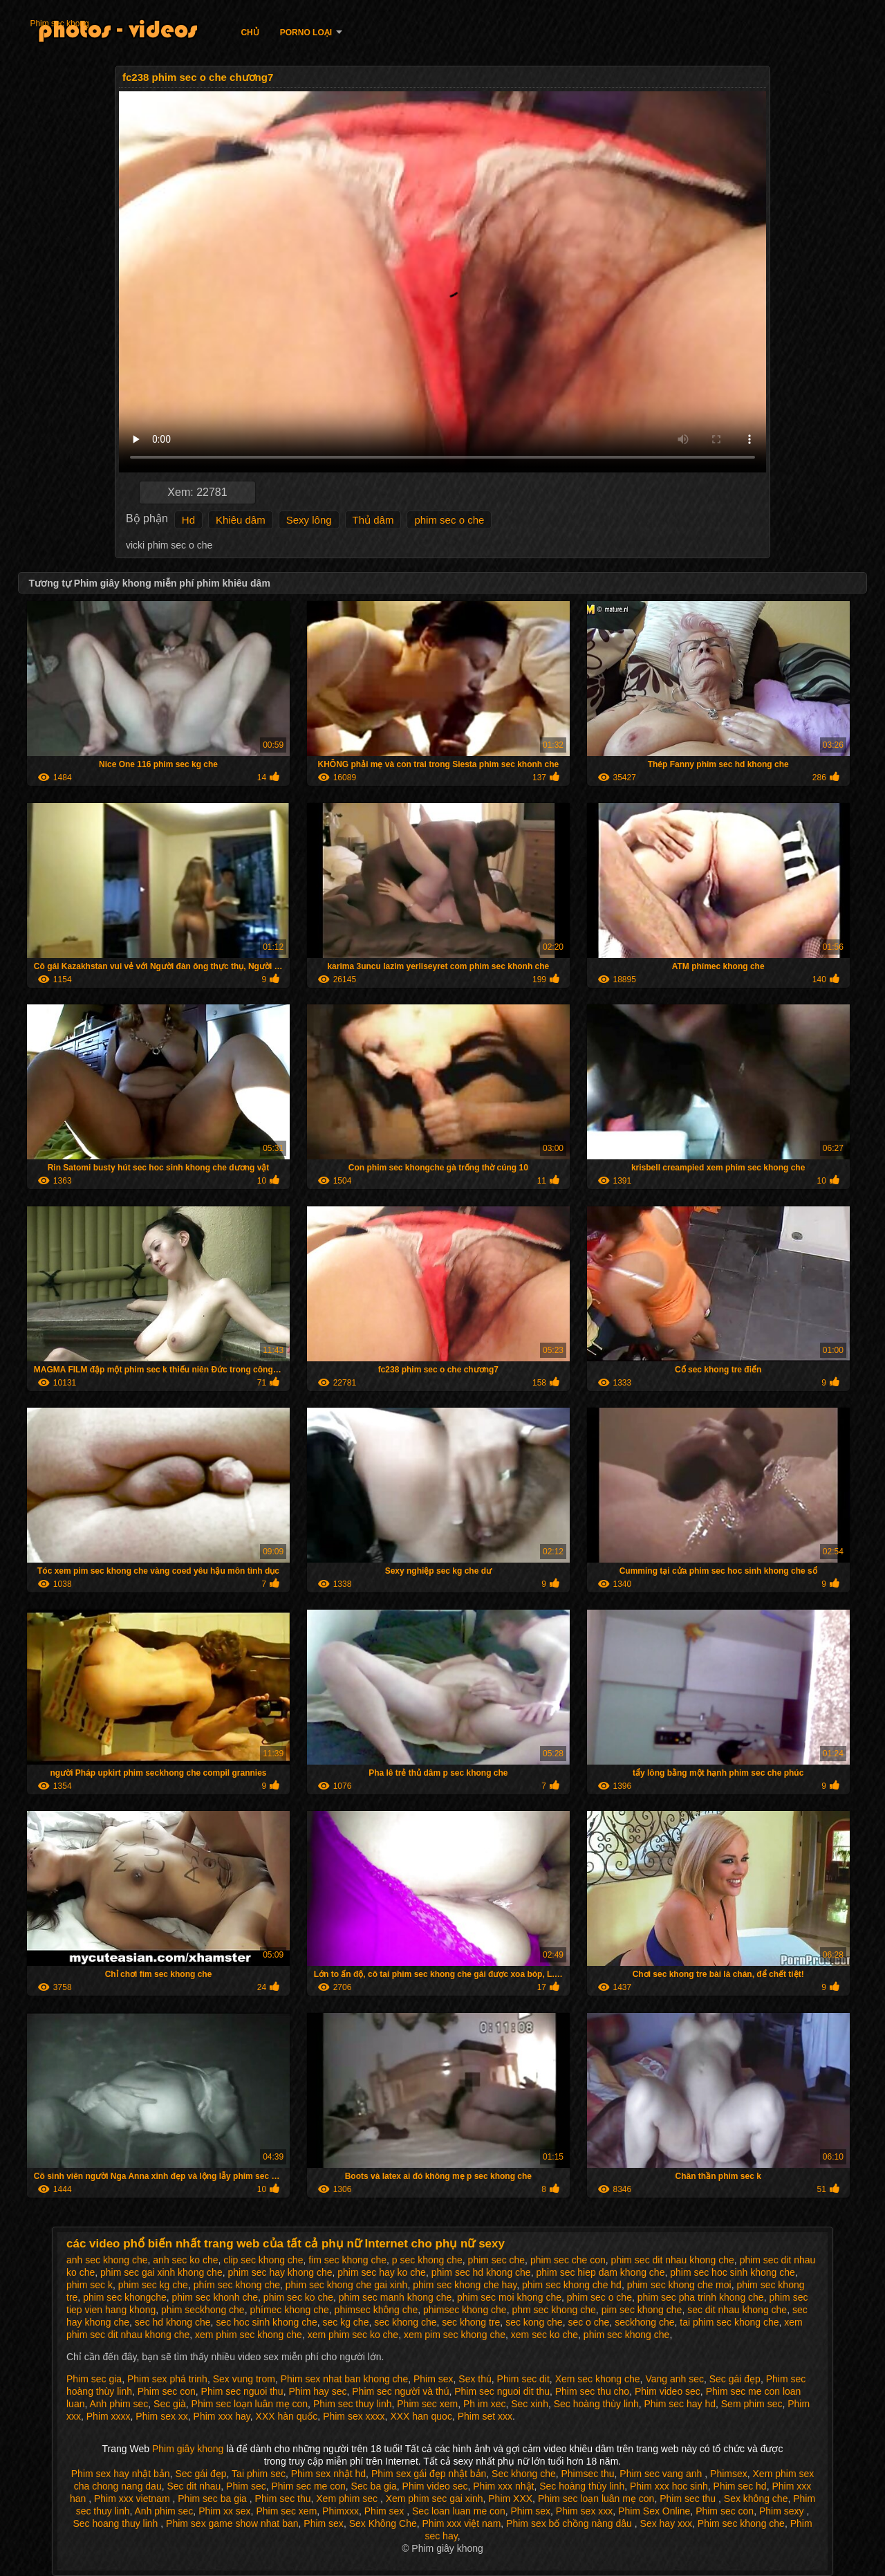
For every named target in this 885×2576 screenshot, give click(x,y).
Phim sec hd (740, 2486)
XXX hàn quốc (287, 2416)
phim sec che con (568, 2259)
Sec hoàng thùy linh (596, 2403)
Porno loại (306, 32)
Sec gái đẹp (735, 2378)
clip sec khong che (263, 2259)
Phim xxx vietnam (133, 2498)
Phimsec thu (587, 2473)
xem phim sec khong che (248, 2334)
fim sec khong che (347, 2259)
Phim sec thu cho (592, 2391)
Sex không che (756, 2498)
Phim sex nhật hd (328, 2473)
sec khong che (405, 2322)
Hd (188, 520)
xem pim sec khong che (454, 2334)
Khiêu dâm (241, 520)
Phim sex (433, 2378)
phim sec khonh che (215, 2297)
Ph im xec (484, 2403)
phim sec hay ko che (381, 2272)
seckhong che (644, 2322)
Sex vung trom (244, 2378)
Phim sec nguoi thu (242, 2391)
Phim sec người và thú (400, 2391)
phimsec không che (376, 2309)
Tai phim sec (259, 2473)
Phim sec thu (283, 2498)
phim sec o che (449, 520)
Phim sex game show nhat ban (232, 2523)
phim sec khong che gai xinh (347, 2284)
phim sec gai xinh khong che (161, 2272)
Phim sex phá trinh (167, 2378)
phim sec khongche (125, 2297)
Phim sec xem (427, 2403)
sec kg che (346, 2322)
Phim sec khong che (741, 2523)
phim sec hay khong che (279, 2272)
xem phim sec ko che (353, 2334)
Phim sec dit (523, 2378)
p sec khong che (427, 2259)
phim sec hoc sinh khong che (732, 2272)
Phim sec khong (59, 23)
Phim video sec (667, 2391)
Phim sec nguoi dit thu (502, 2391)
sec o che (588, 2322)
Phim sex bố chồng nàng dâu (570, 2523)
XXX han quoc (421, 2416)
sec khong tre (471, 2322)
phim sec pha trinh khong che (700, 2297)
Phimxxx (340, 2511)
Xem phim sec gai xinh (434, 2498)
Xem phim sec (348, 2498)
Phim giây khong (189, 2448)
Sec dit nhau (194, 2486)
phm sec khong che (553, 2309)
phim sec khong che (627, 2334)
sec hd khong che (173, 2322)
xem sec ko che (544, 2334)
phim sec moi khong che (509, 2297)
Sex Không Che (383, 2523)
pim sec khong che (642, 2309)
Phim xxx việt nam (461, 2523)
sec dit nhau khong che (737, 2309)
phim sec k (89, 2284)
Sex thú (474, 2378)
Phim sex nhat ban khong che (344, 2378)
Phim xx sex (224, 2511)
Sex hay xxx (666, 2523)
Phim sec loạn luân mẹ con (250, 2403)
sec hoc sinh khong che (266, 2322)
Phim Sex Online (654, 2511)
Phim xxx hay (222, 2416)
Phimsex (728, 2473)
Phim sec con (167, 2391)
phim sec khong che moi (679, 2284)
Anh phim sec (118, 2403)
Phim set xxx (485, 2416)
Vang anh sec (674, 2378)
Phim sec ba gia (214, 2498)
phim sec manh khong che (395, 2297)
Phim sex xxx (584, 2511)
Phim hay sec (317, 2391)
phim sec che (496, 2259)
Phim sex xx (161, 2416)
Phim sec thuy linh (352, 2403)
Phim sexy (782, 2511)
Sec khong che (524, 2473)
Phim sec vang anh (662, 2473)
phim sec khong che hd (572, 2284)
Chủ (250, 32)
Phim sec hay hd (680, 2403)
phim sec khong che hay (464, 2284)
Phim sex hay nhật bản (120, 2473)
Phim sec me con (308, 2486)
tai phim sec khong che (729, 2322)
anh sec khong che (107, 2259)
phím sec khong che (237, 2284)
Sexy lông (309, 520)
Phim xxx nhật (503, 2486)
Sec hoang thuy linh (116, 2523)
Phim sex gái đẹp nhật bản (428, 2473)
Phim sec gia (94, 2378)
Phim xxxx (108, 2416)
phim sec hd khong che (481, 2272)
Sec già (169, 2403)
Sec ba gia (374, 2486)
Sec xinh (529, 2403)
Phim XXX (510, 2498)
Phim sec (246, 2486)
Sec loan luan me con (458, 2511)
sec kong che (534, 2322)
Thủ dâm (373, 520)
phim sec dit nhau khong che (672, 2259)
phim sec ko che (298, 2297)
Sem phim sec (752, 2403)
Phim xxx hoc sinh (669, 2486)
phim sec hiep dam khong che (600, 2272)
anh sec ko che (185, 2259)
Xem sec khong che (597, 2378)
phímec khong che (289, 2309)
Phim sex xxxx (353, 2416)
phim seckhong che (203, 2309)
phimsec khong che (465, 2309)
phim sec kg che (153, 2284)
